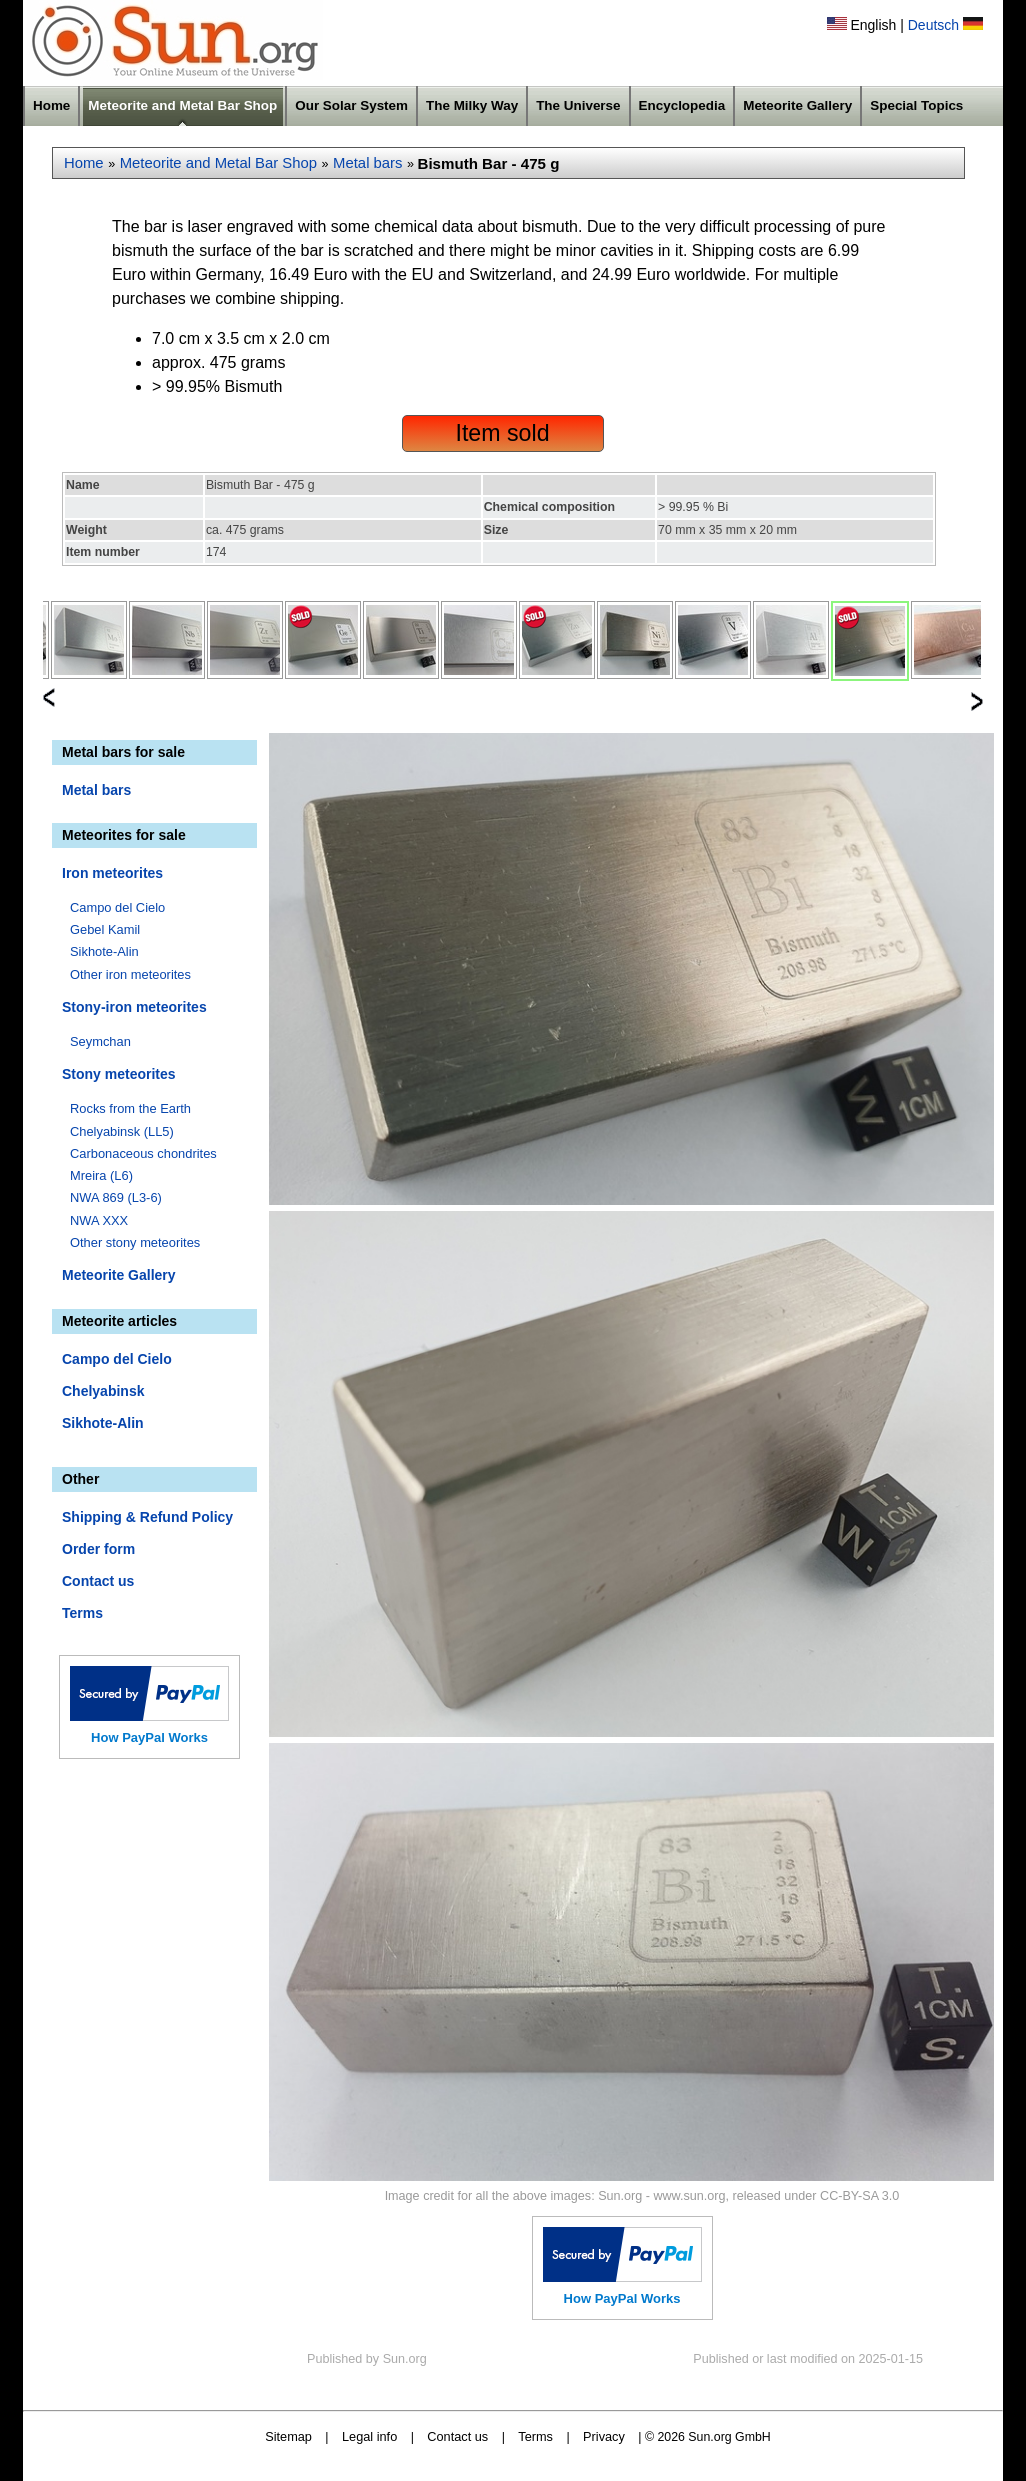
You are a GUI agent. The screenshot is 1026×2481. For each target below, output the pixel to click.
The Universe (578, 105)
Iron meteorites (112, 873)
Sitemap (288, 2436)
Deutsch (933, 25)
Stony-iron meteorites (134, 1007)
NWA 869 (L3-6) (116, 1197)
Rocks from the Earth (130, 1108)
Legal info (369, 2436)
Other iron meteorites (130, 974)
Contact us (98, 1581)
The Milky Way (472, 105)
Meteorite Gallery (797, 105)
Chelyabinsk (103, 1391)
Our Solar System (351, 105)
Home (51, 105)
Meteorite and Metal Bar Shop (182, 105)
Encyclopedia (682, 105)
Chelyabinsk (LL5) (122, 1131)
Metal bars (367, 163)
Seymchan (100, 1041)
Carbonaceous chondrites (143, 1153)
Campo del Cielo (117, 907)
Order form (98, 1549)
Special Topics (916, 105)
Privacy (604, 2436)
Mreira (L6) (101, 1175)
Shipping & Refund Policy (147, 1517)
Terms (82, 1613)
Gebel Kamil (105, 929)
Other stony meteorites (135, 1242)
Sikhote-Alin (104, 951)
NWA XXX (99, 1220)
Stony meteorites (119, 1074)
